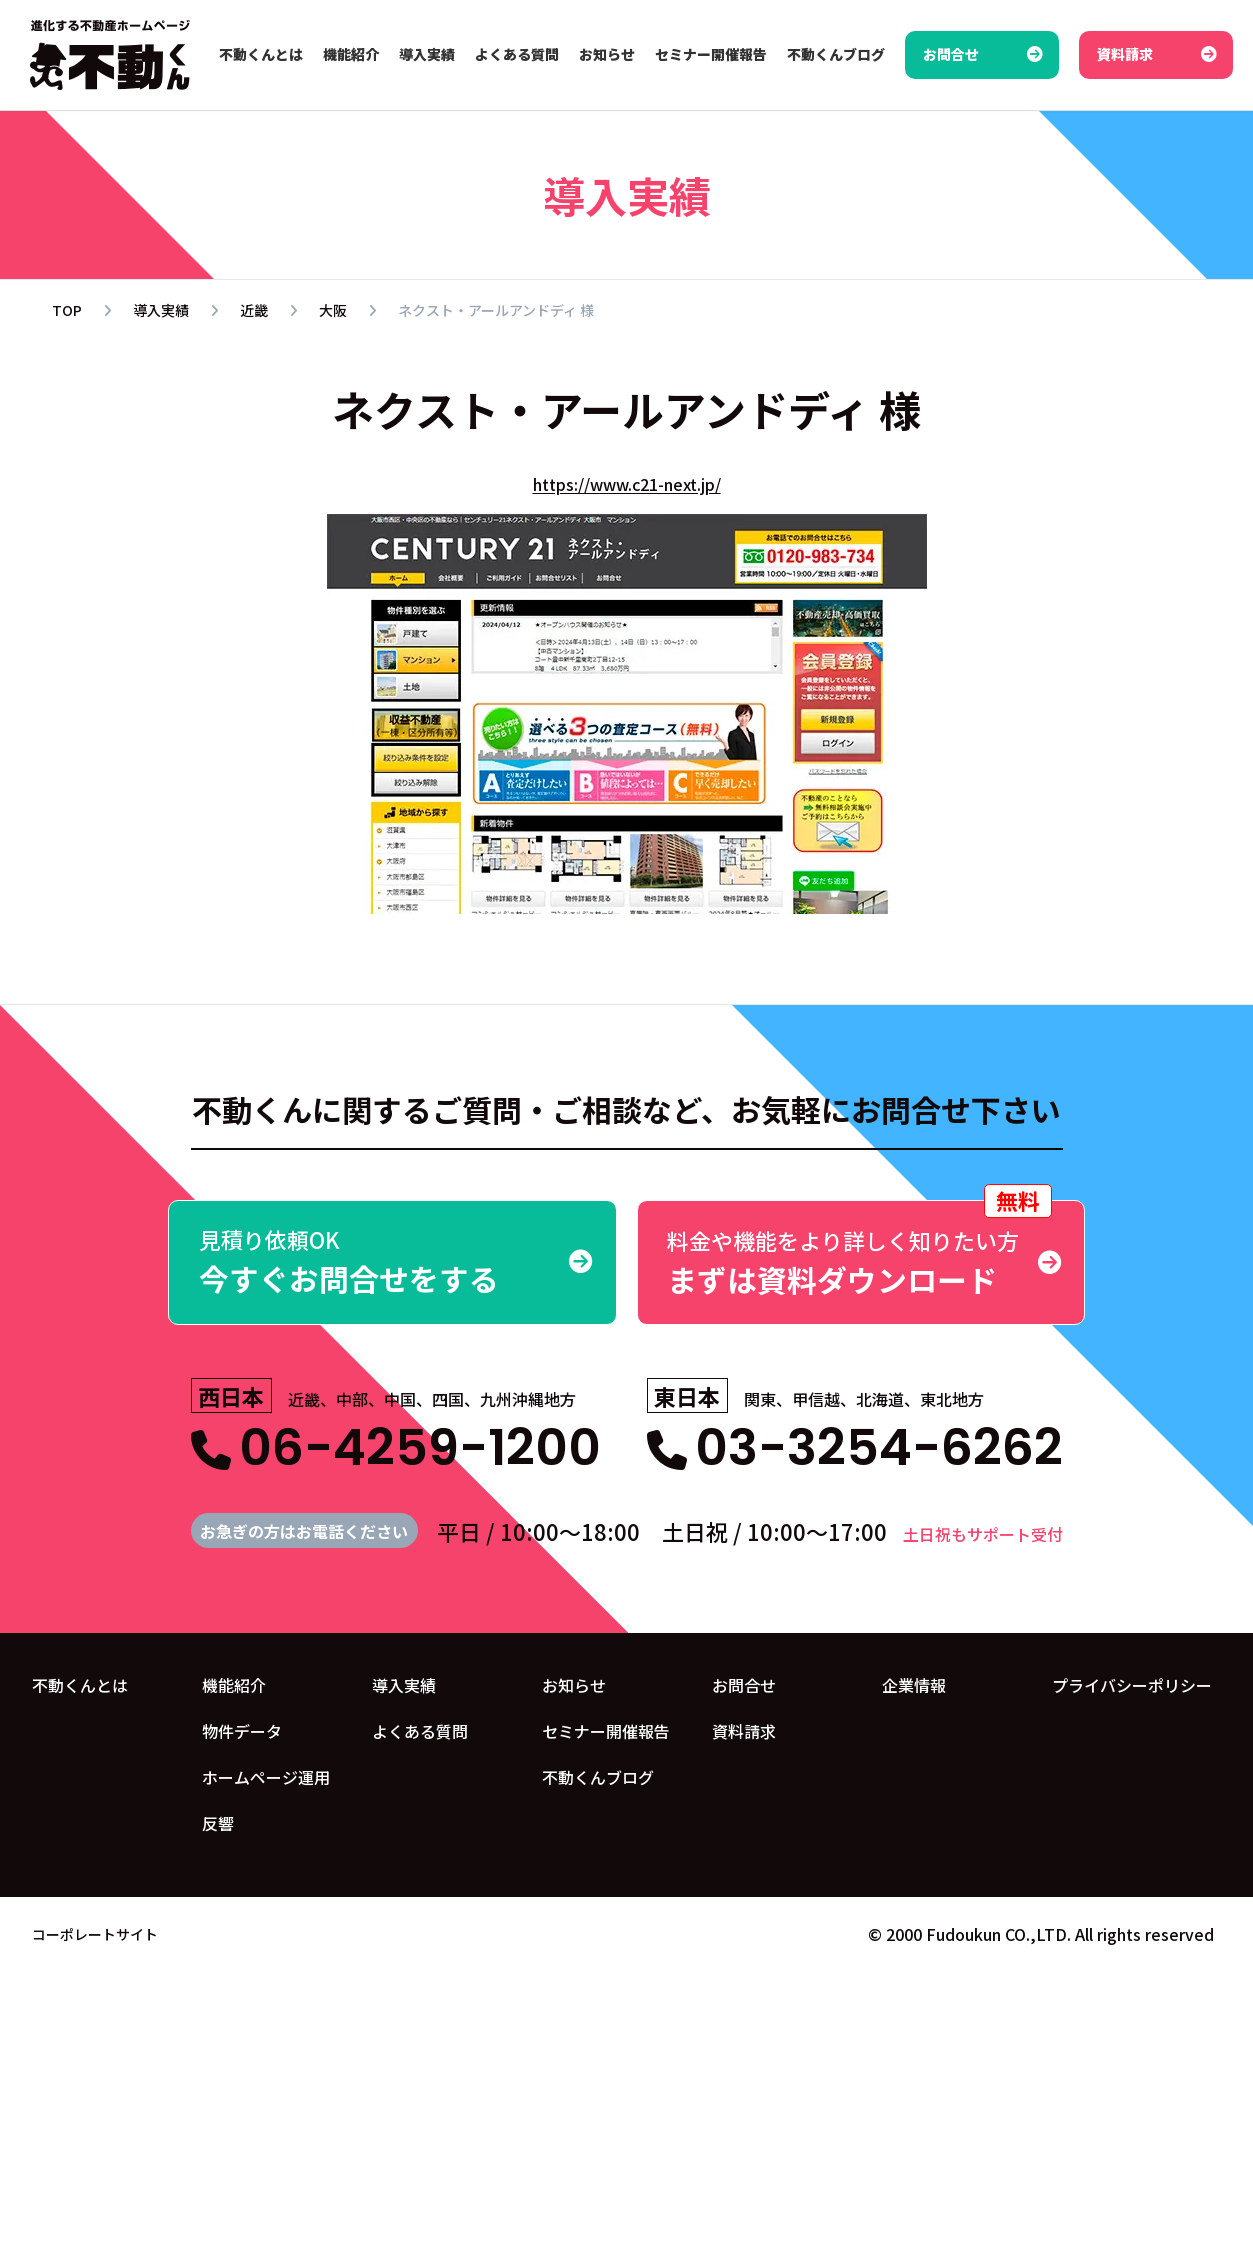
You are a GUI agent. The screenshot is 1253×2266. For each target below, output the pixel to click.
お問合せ (744, 1685)
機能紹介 (234, 1685)
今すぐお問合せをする (392, 1261)
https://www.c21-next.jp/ (627, 484)
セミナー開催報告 (606, 1731)
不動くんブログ (598, 1777)
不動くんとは (80, 1685)
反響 (218, 1823)
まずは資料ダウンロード (861, 1250)
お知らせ (574, 1685)
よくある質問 (420, 1731)
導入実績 (404, 1685)
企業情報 (914, 1685)
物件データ (242, 1731)
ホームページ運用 (266, 1777)
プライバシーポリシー (1132, 1685)
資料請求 (744, 1731)
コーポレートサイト (95, 1933)
